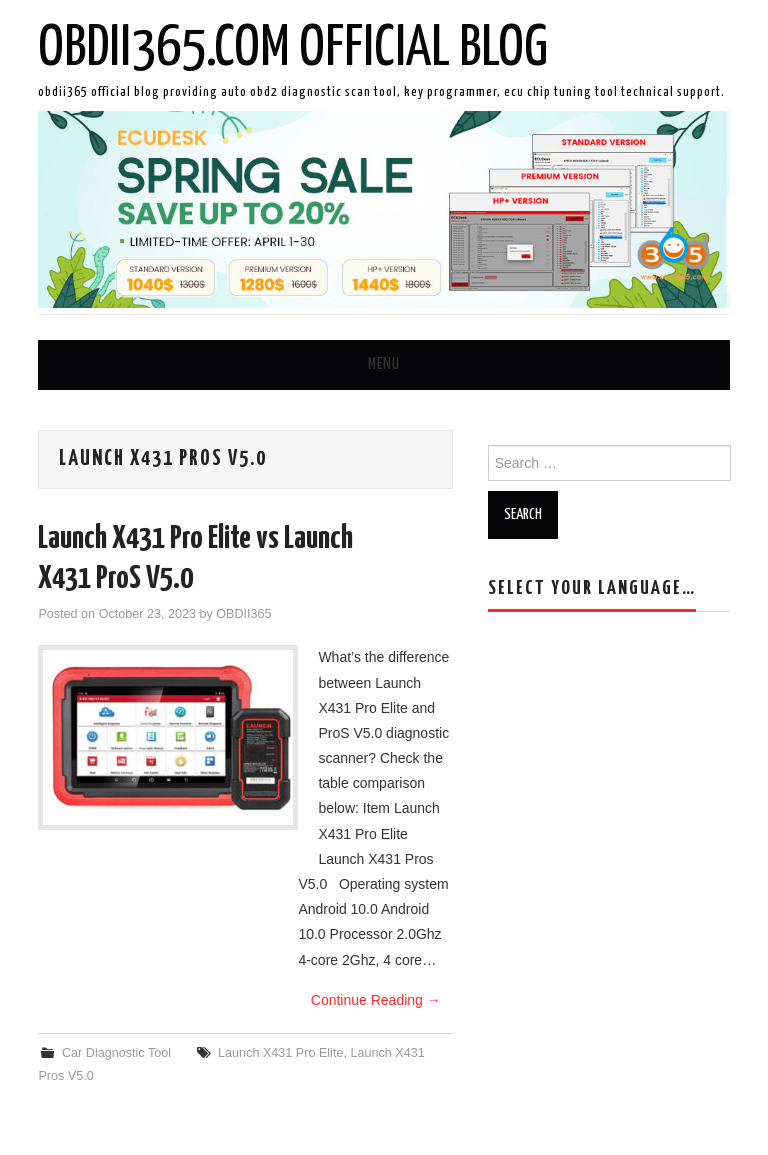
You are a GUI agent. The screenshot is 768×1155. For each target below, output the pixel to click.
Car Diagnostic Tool (116, 1053)
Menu (384, 364)
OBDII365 (243, 614)
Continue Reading (376, 1000)
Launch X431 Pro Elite (280, 1053)
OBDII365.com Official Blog (293, 49)
